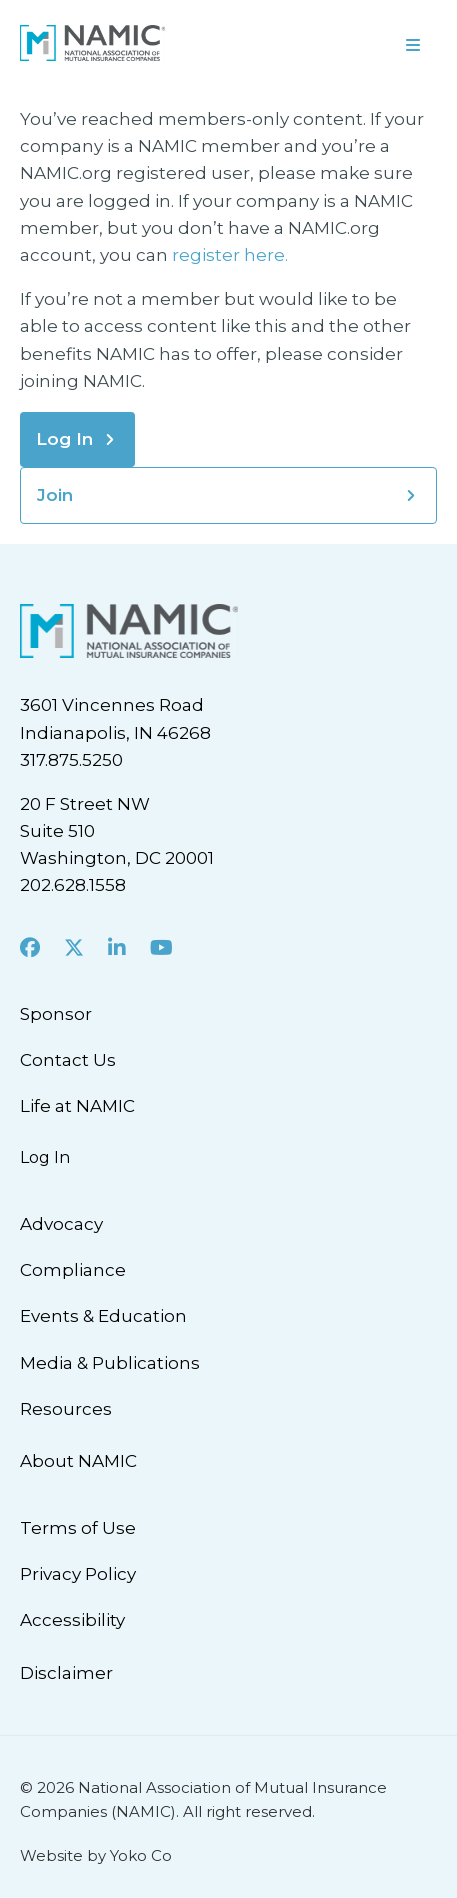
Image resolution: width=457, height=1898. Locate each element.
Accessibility (72, 1620)
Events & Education (103, 1316)
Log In (64, 439)
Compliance (73, 1270)
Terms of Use (78, 1528)
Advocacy (61, 1224)
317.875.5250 (71, 760)
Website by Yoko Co (96, 1855)
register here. (232, 255)
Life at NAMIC (77, 1106)
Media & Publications (110, 1363)
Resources (66, 1409)
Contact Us (68, 1060)
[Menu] (343, 43)
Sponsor (56, 1014)
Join (55, 495)
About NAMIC (78, 1461)
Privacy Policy (78, 1574)
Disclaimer (66, 1673)
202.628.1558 (73, 885)
